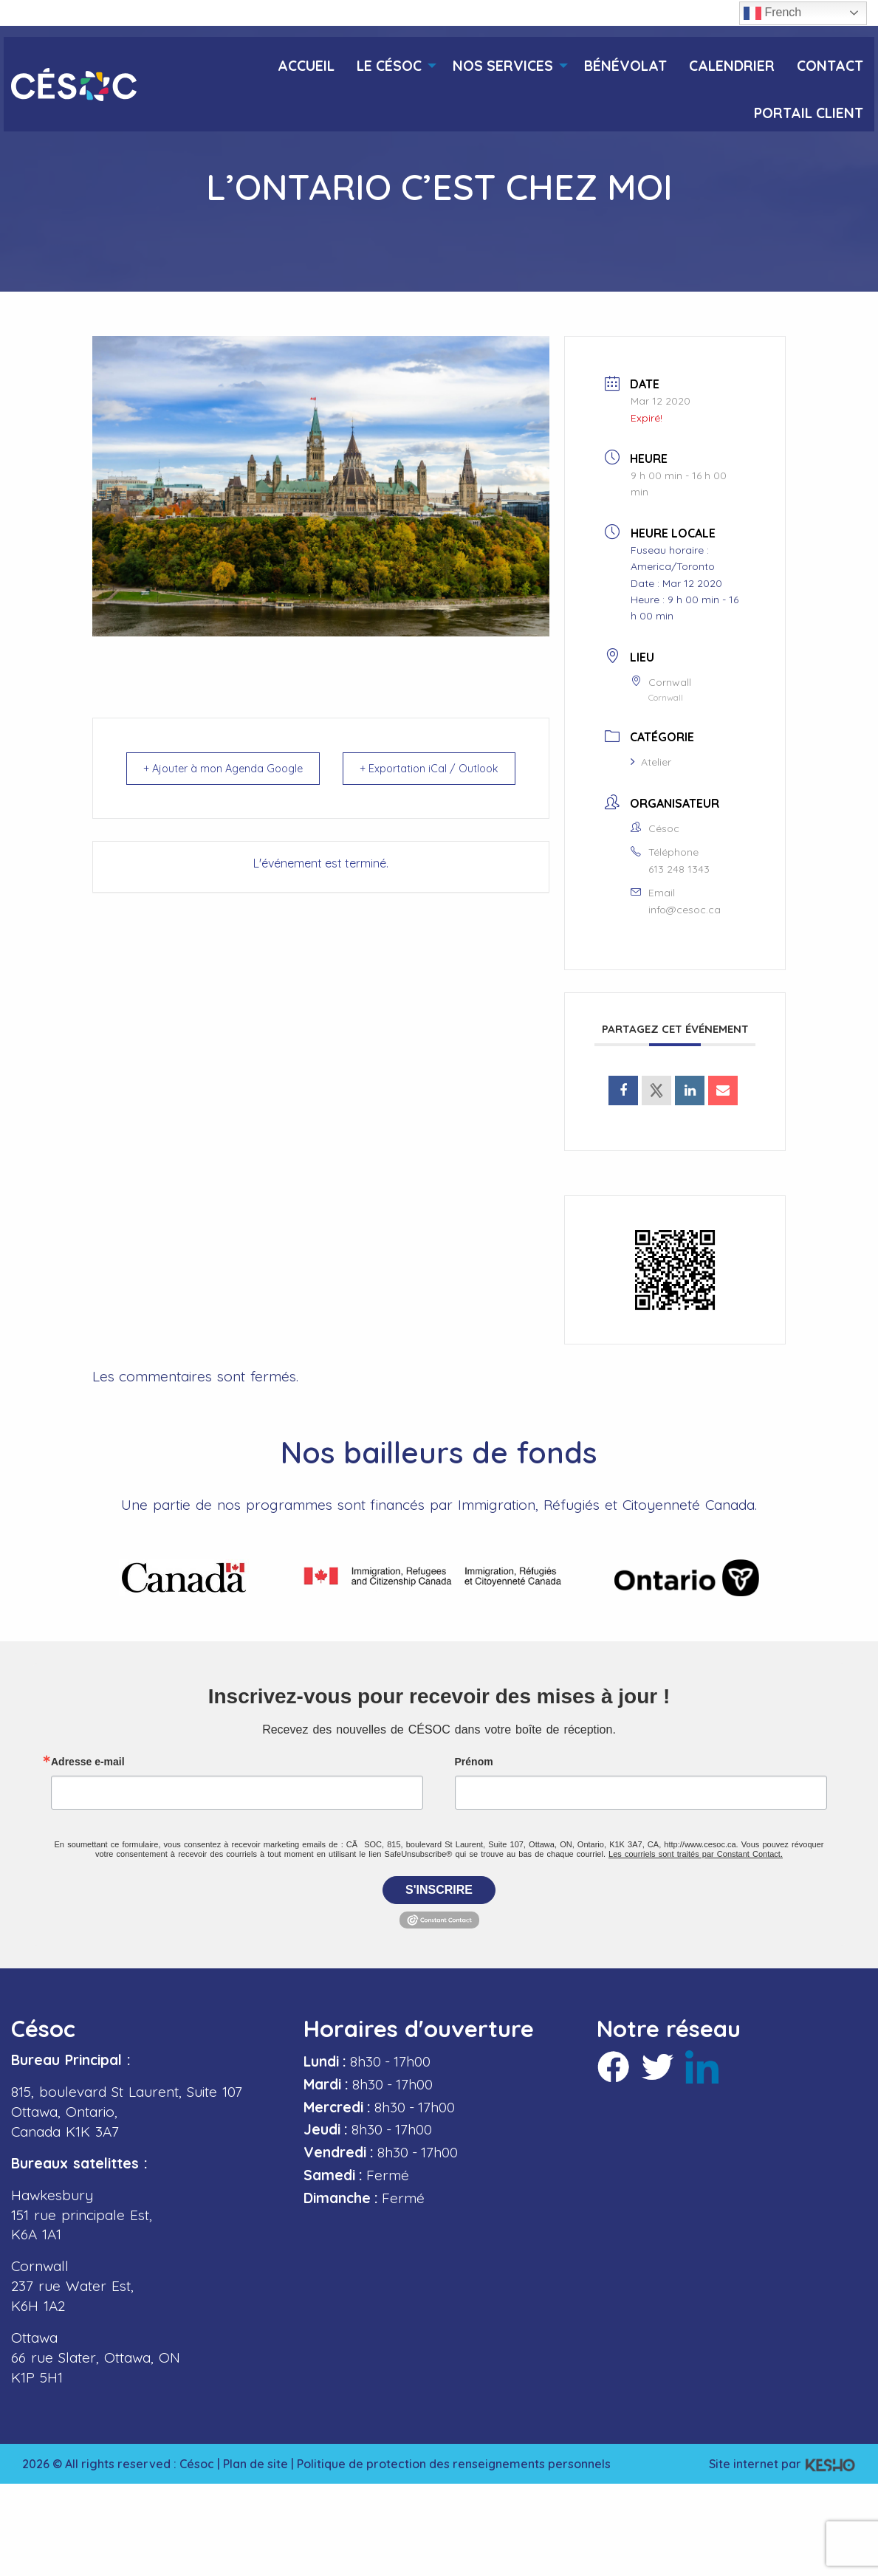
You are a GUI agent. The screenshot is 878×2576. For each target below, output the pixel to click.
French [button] (772, 13)
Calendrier (732, 66)
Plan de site (255, 2463)
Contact (830, 66)
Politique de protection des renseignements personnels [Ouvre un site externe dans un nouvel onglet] (454, 2463)
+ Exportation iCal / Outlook (473, 777)
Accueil (306, 66)
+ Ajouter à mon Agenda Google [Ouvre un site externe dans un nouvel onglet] (200, 777)
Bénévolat (625, 66)
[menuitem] (306, 60)
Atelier (651, 762)
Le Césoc (389, 66)
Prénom (474, 1761)
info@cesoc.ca (684, 909)
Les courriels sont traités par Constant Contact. (695, 1853)
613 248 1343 (679, 869)
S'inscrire (439, 1889)
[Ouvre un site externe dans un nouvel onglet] (623, 1090)
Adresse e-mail (88, 1761)
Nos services (503, 66)
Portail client (808, 113)
